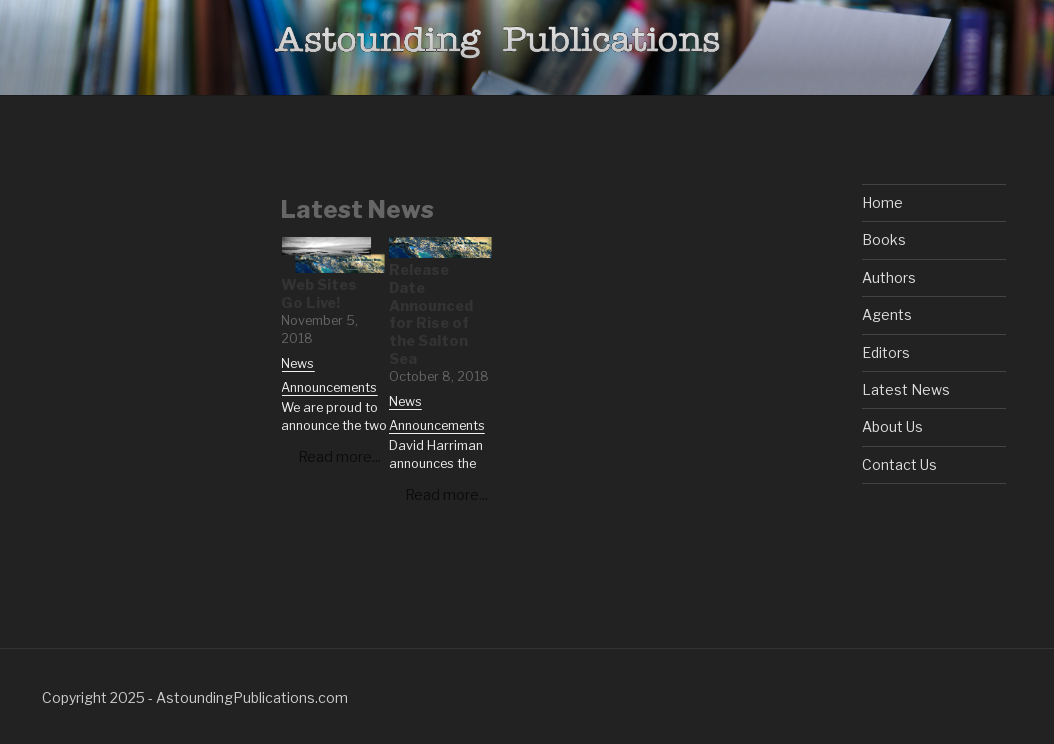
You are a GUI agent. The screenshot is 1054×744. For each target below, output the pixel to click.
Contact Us (899, 464)
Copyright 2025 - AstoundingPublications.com (195, 697)
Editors (886, 352)
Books (884, 239)
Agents (887, 314)
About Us (892, 426)
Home (882, 202)
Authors (889, 277)
